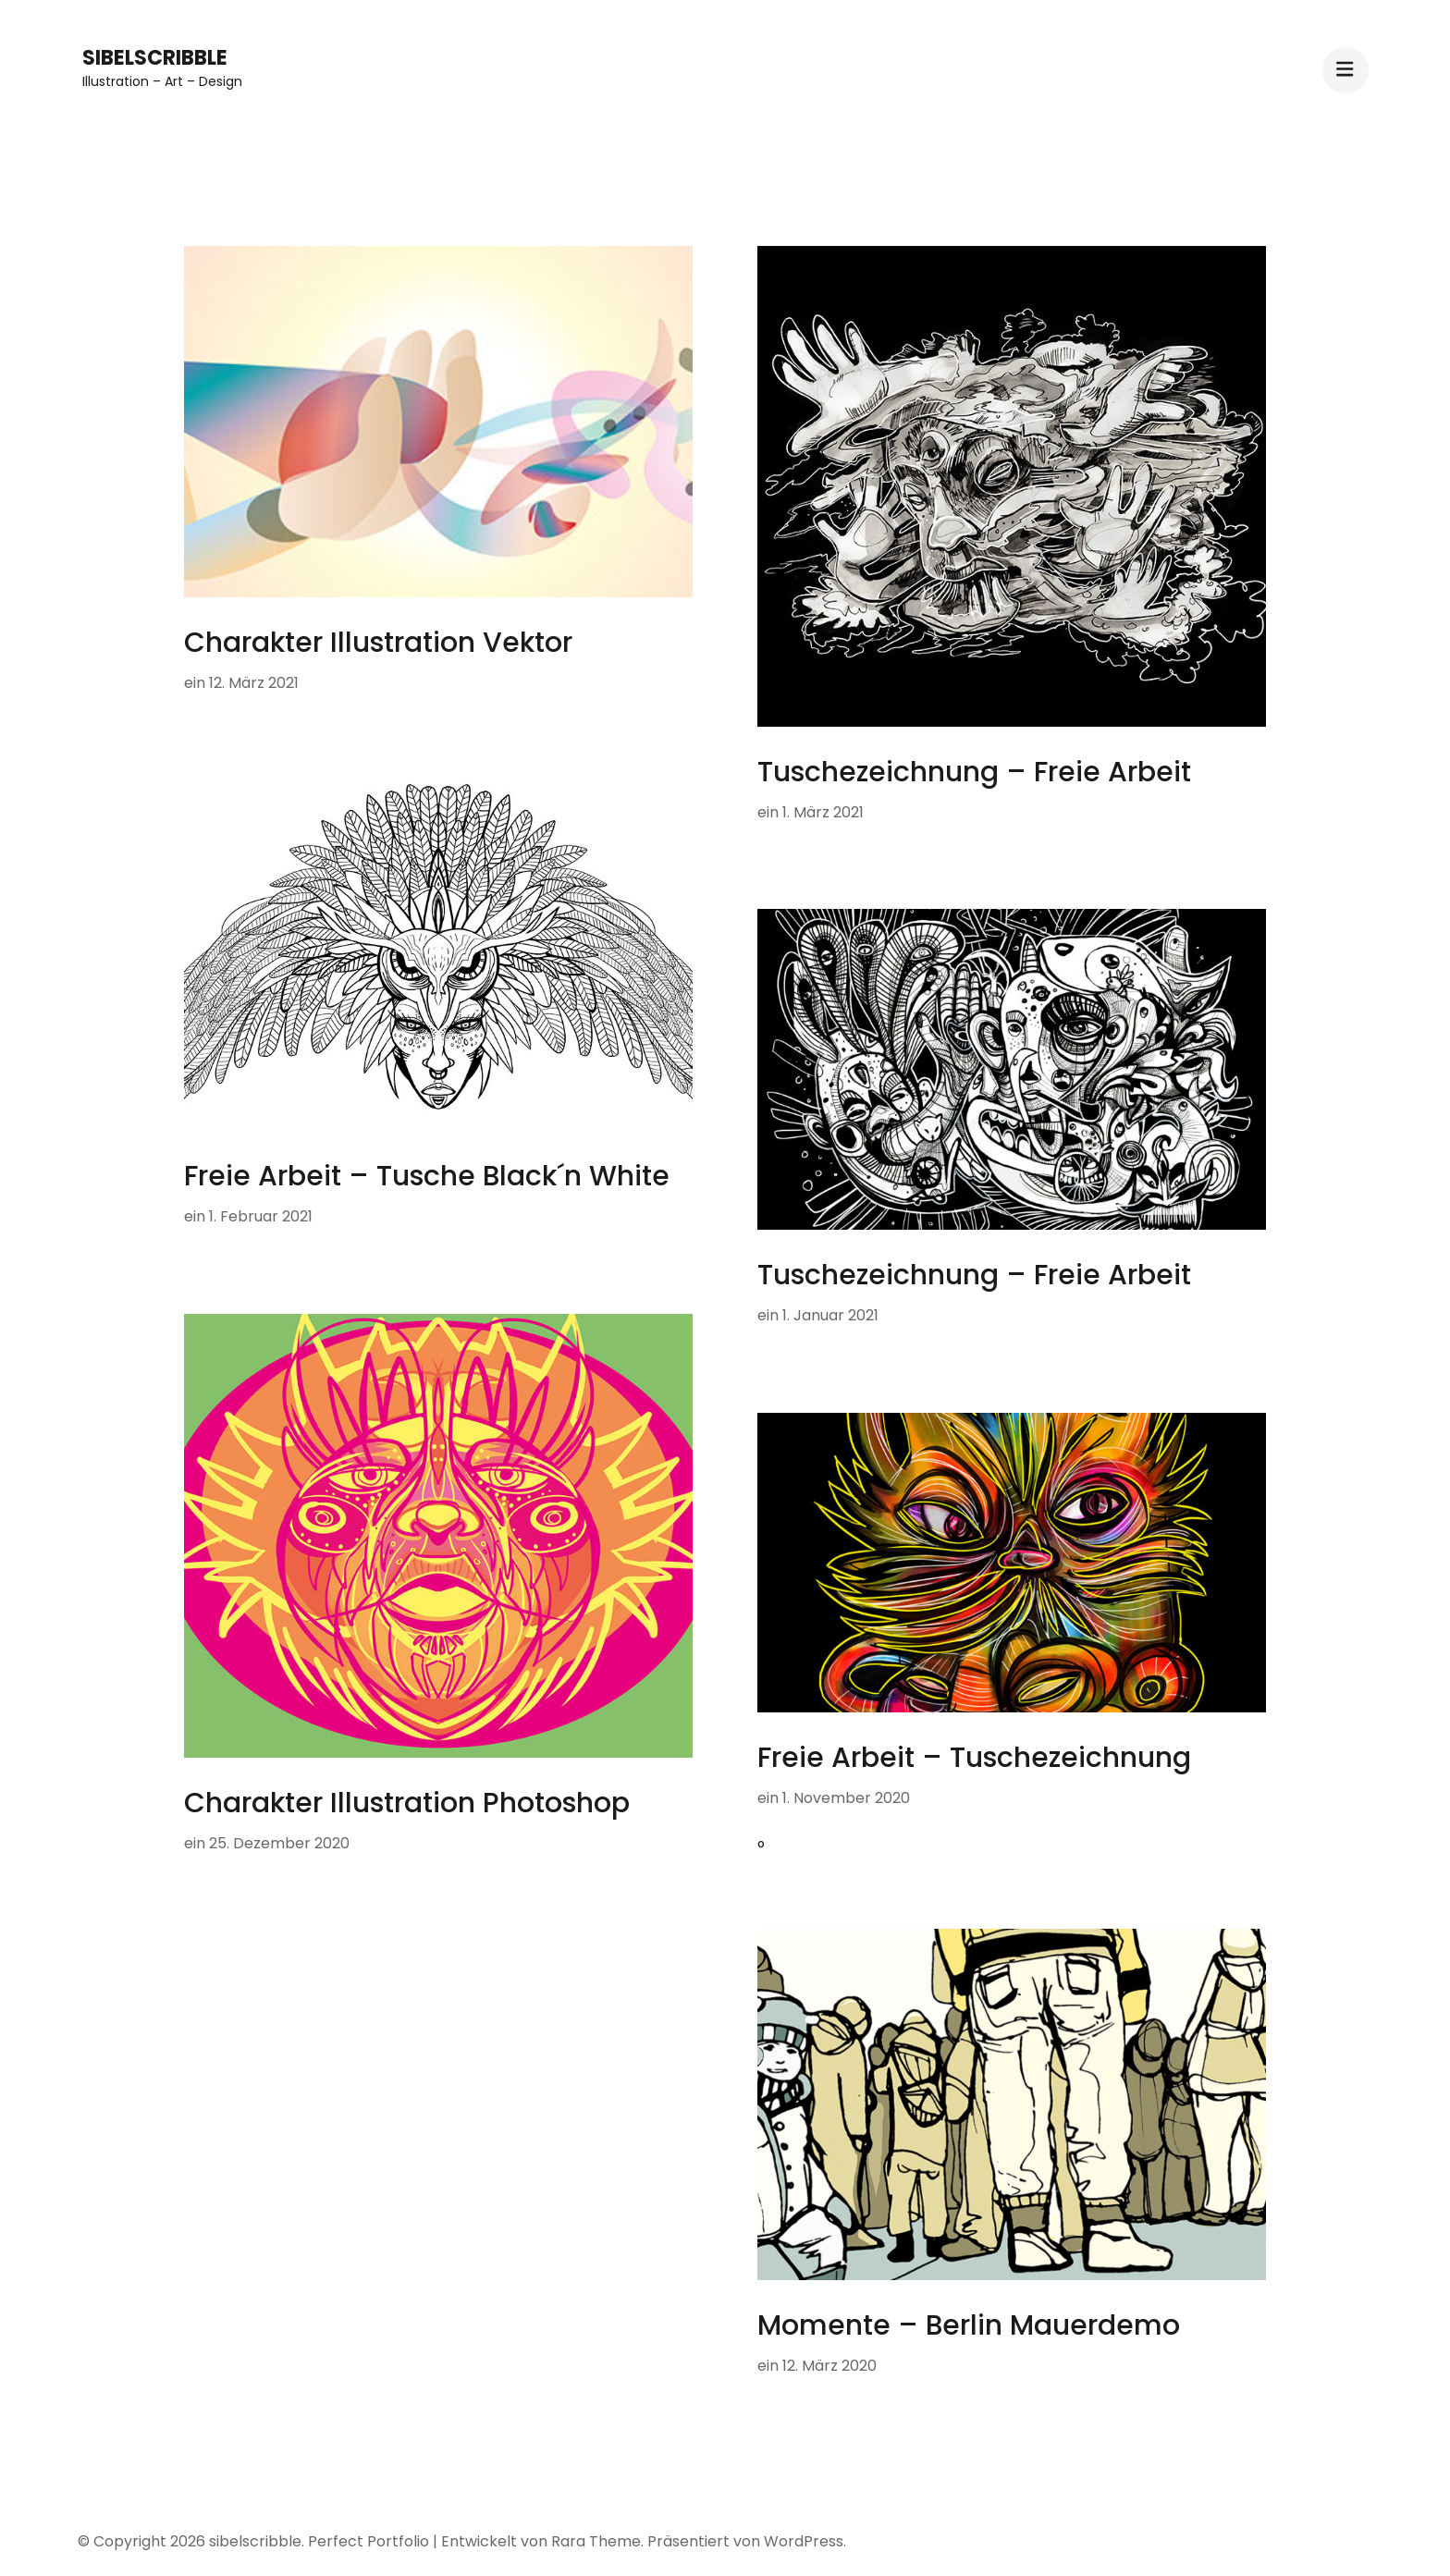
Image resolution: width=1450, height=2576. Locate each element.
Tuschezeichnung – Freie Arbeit (974, 772)
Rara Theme (596, 2541)
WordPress (803, 2541)
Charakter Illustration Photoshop (407, 1803)
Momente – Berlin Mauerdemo (968, 2325)
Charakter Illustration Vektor (378, 642)
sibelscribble (154, 57)
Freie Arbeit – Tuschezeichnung (974, 1757)
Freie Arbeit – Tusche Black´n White (427, 1176)
